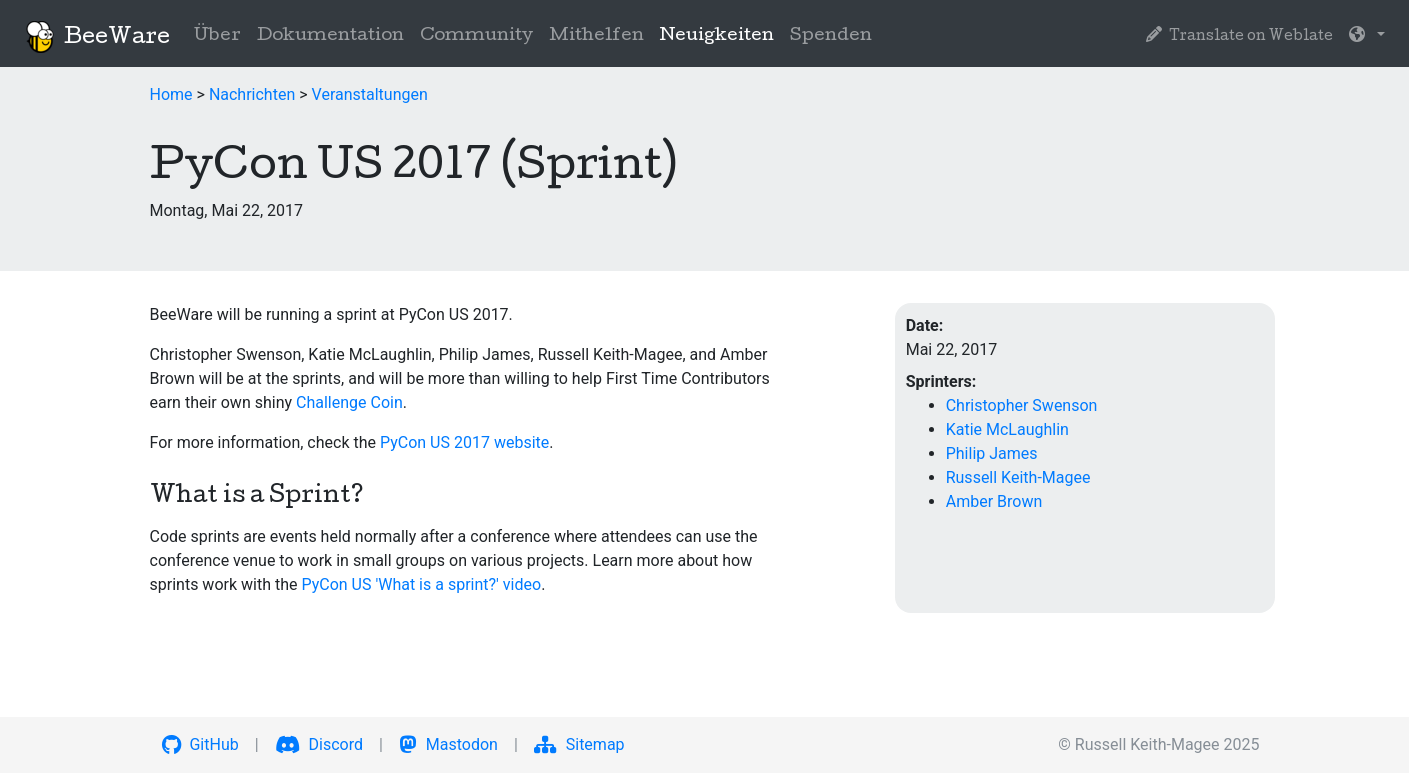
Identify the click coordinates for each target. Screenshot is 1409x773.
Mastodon (448, 744)
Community (476, 36)
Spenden (831, 36)
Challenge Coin (349, 402)
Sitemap (579, 744)
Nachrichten (252, 94)
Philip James (992, 453)
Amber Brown (994, 501)
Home (171, 94)
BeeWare (97, 37)
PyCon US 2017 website (464, 442)
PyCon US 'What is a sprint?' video (421, 584)
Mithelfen (596, 36)
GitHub (200, 744)
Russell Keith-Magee (1018, 477)
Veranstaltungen (370, 94)
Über (217, 36)
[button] (1367, 37)
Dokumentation (330, 36)
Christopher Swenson (1022, 405)
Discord (319, 744)
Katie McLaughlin (1007, 429)
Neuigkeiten (721, 34)
